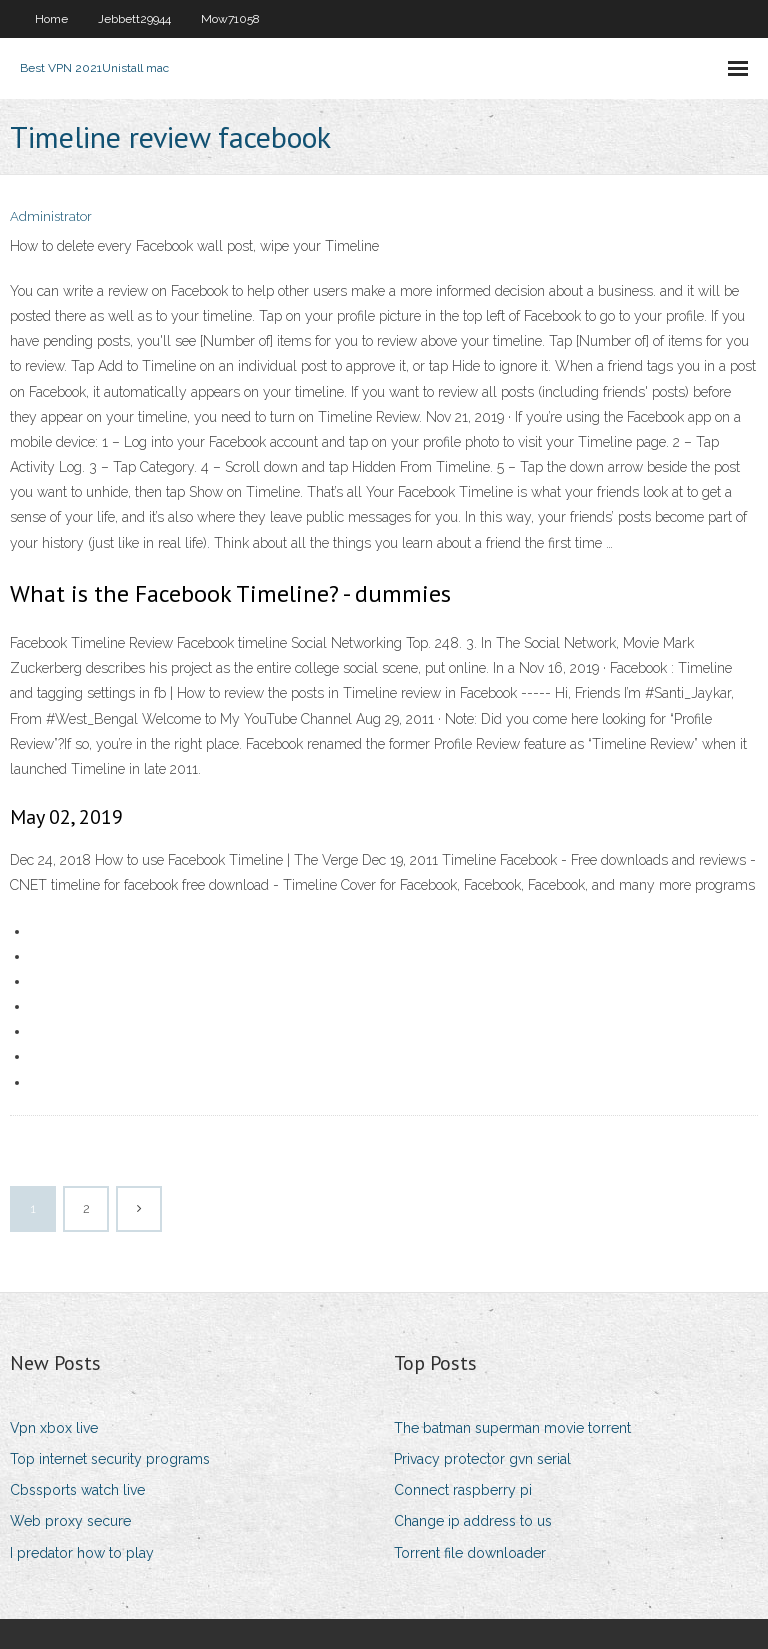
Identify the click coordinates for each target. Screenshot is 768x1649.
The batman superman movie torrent (512, 1428)
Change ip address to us (473, 1521)
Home (51, 19)
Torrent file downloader (470, 1553)
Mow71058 (230, 19)
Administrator (51, 216)
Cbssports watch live (77, 1490)
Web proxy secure (70, 1521)
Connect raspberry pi (463, 1490)
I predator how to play (82, 1553)
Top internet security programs (110, 1459)
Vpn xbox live (54, 1428)
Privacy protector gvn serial (482, 1459)
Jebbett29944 (134, 19)
